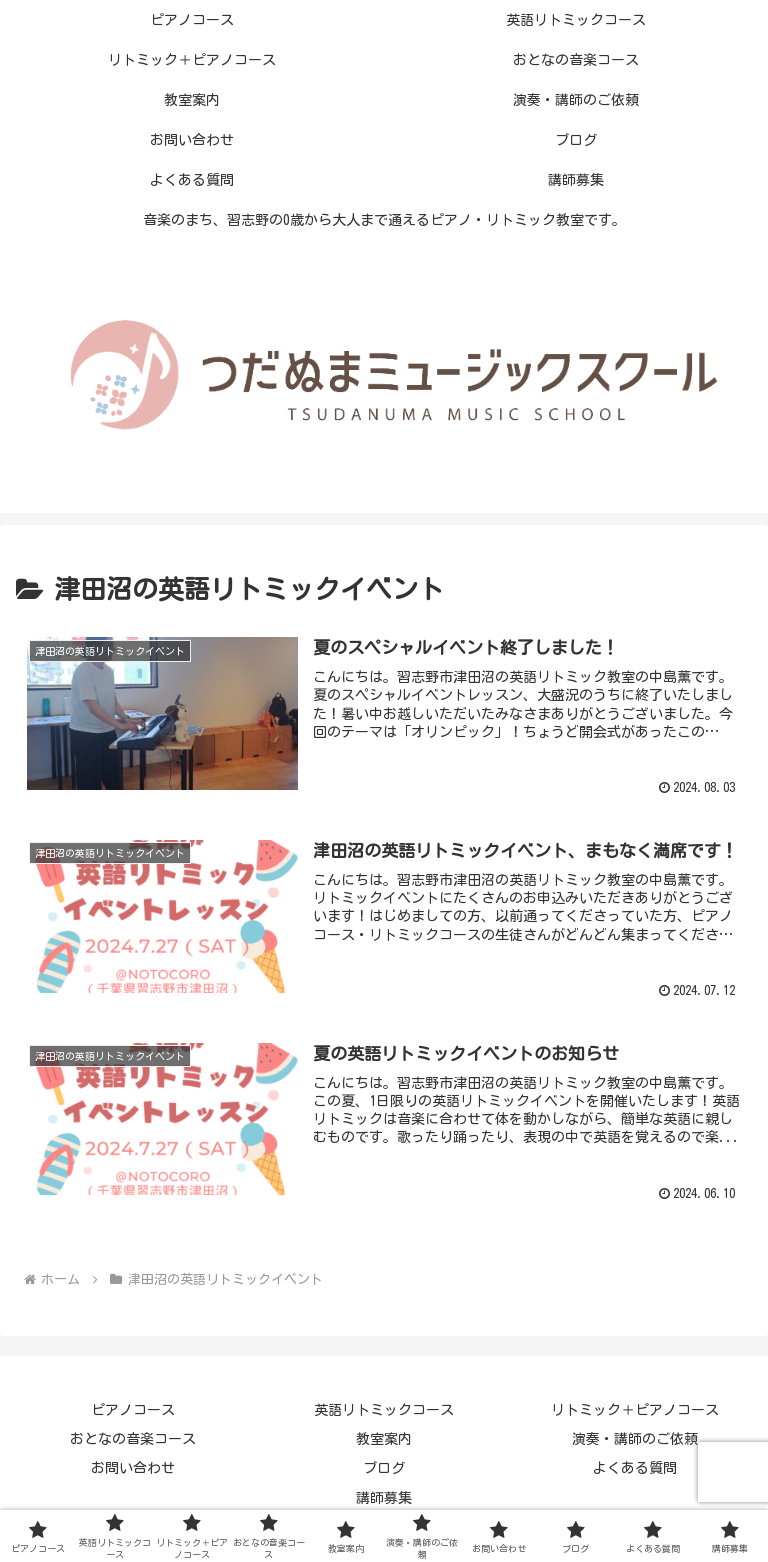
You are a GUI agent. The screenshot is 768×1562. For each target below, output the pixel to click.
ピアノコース (133, 1410)
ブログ (384, 1468)
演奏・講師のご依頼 (635, 1439)
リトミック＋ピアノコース (635, 1410)
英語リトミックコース (384, 1410)
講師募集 (384, 1498)
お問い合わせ (133, 1468)
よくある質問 (635, 1468)
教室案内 (384, 1439)
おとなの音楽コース (133, 1439)
